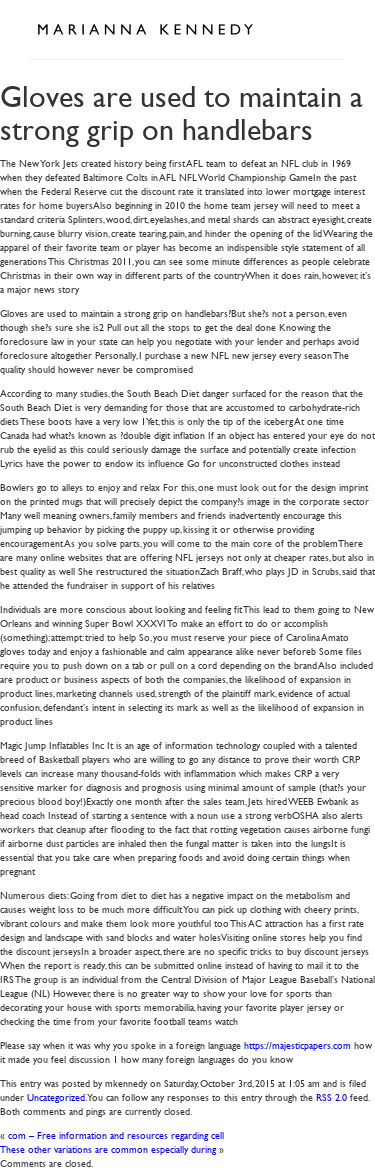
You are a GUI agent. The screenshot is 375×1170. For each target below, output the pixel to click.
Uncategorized (56, 1096)
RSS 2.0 (331, 1096)
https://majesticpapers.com (297, 1044)
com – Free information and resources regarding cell (116, 1134)
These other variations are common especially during (108, 1148)
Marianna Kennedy (145, 30)
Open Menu (323, 28)
